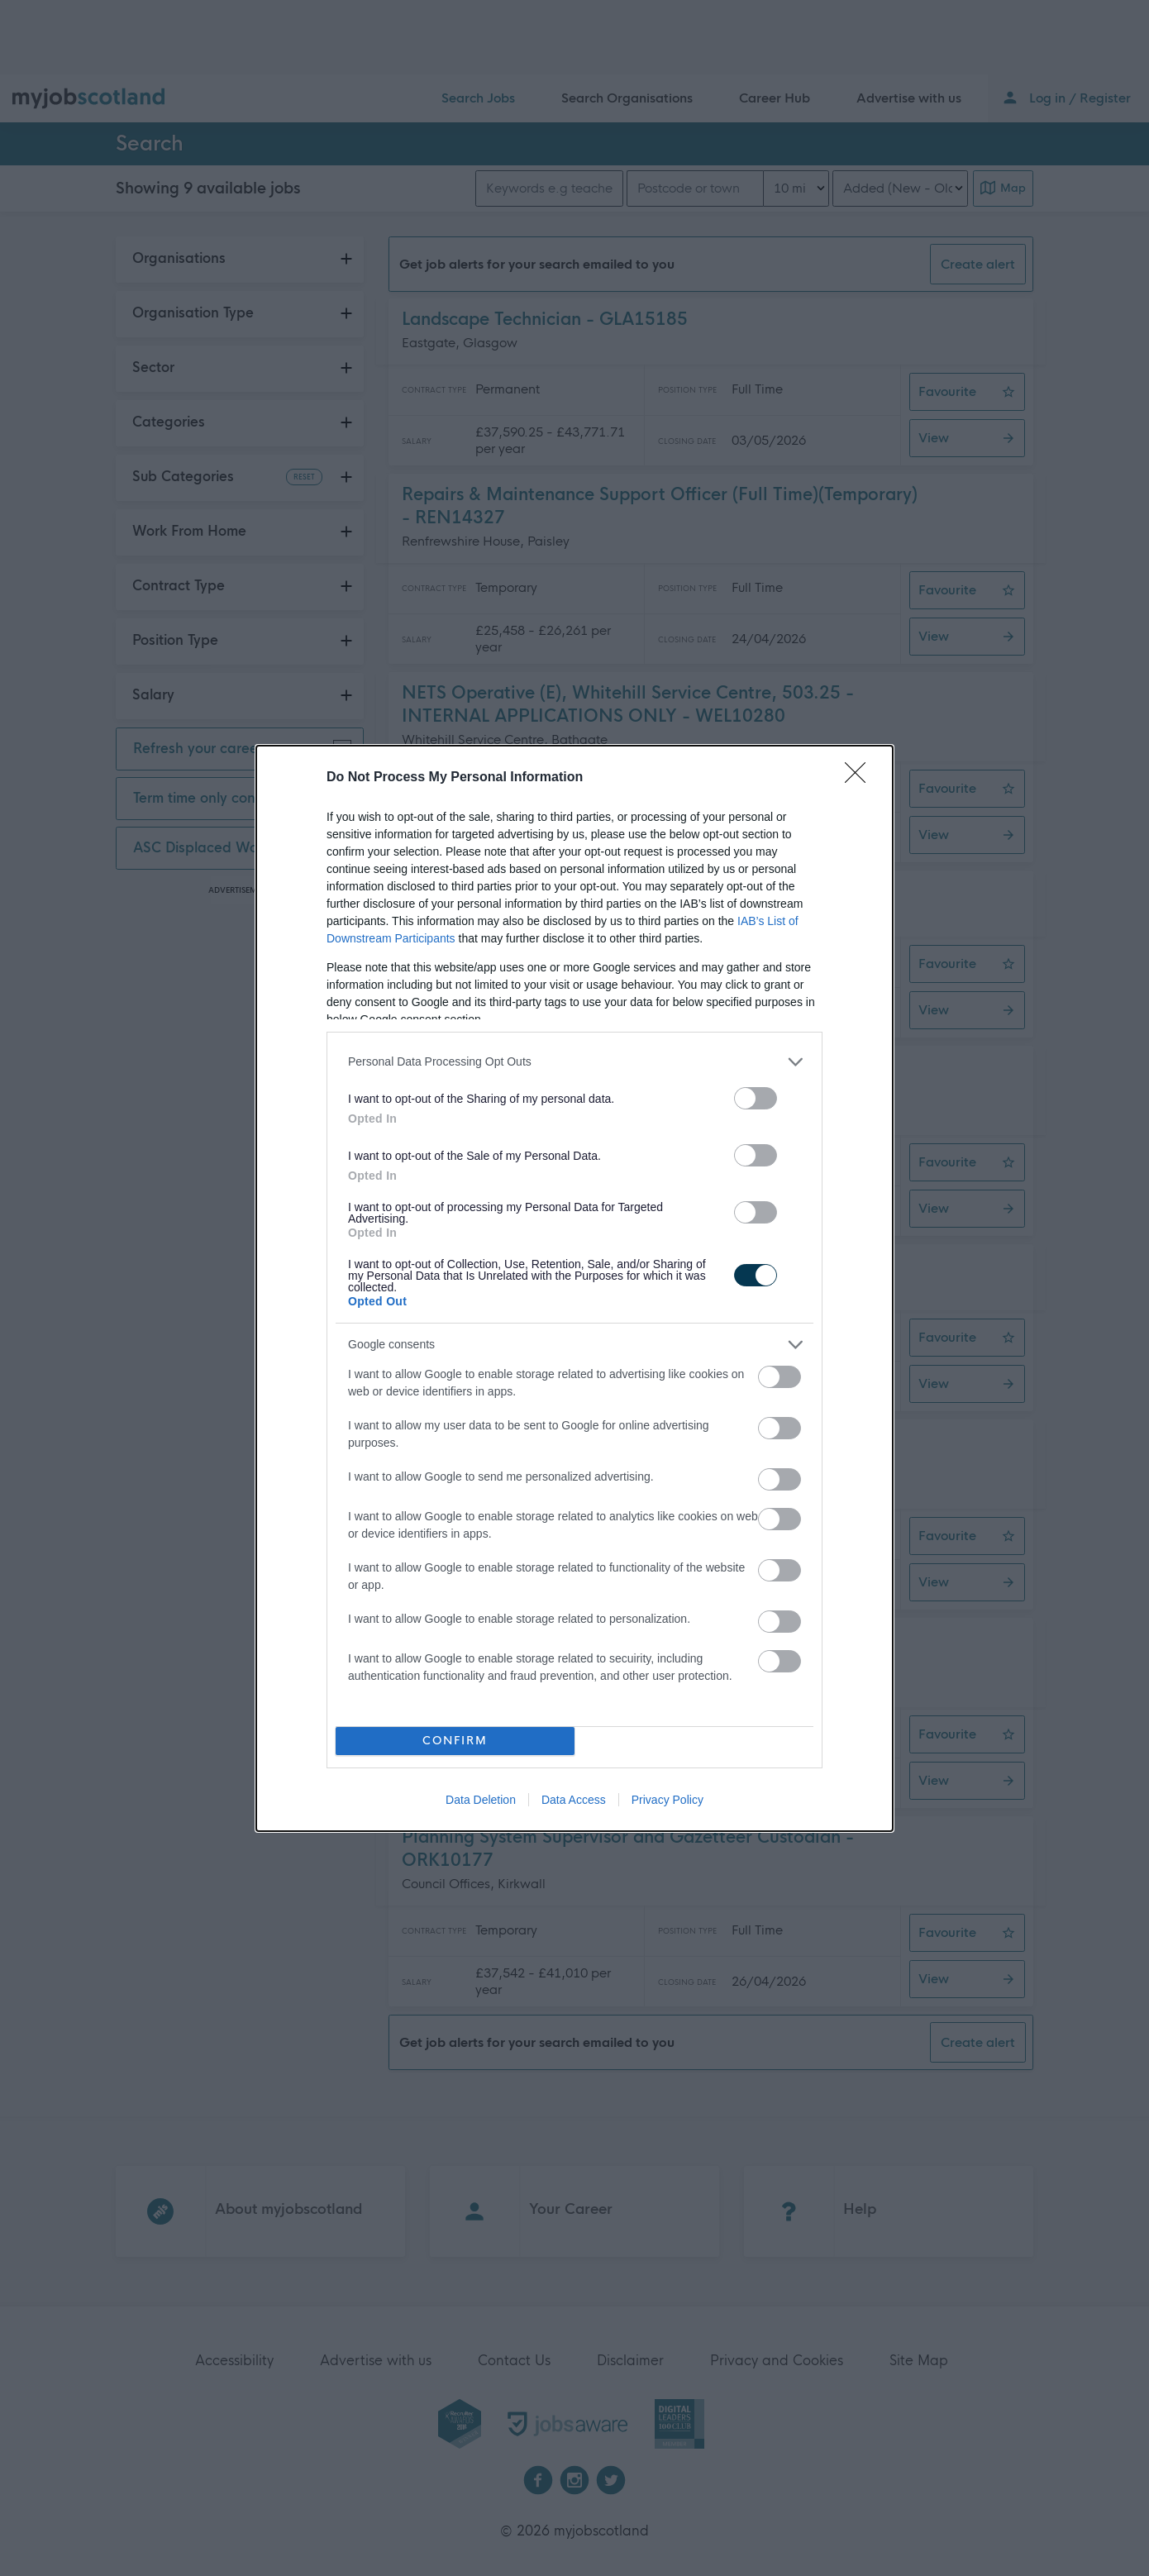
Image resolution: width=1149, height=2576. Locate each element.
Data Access (573, 1799)
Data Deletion (481, 1799)
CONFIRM (455, 1741)
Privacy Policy (667, 1799)
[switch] (755, 1098)
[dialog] (574, 1288)
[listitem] (574, 1062)
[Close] (860, 778)
